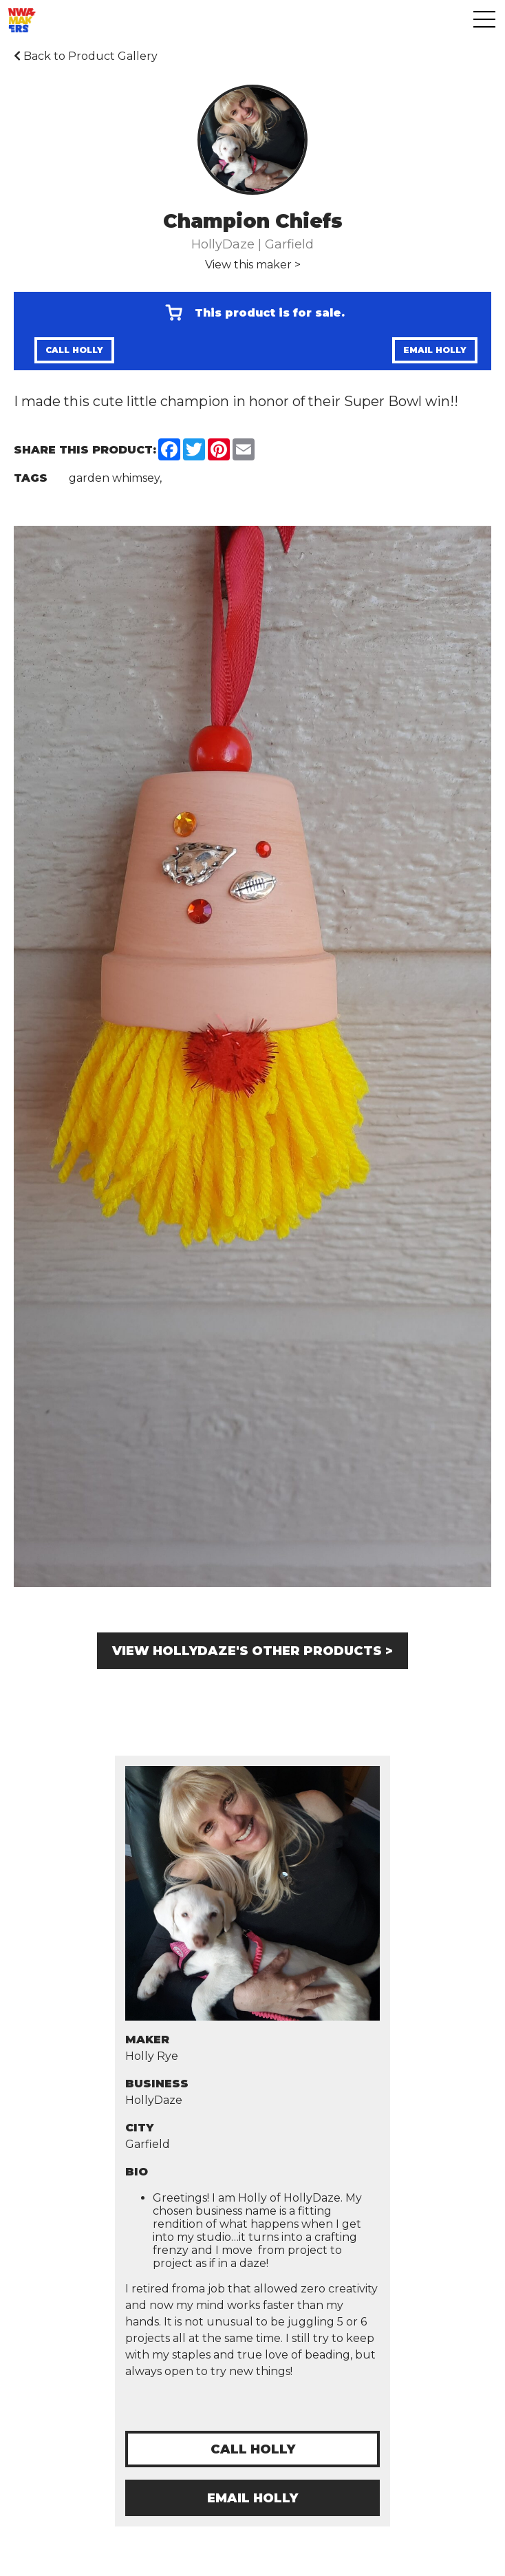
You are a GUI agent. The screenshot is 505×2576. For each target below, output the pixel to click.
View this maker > (253, 264)
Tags (30, 478)
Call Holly (74, 350)
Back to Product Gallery (86, 56)
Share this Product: (85, 449)
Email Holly (434, 350)
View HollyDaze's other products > (252, 1651)
